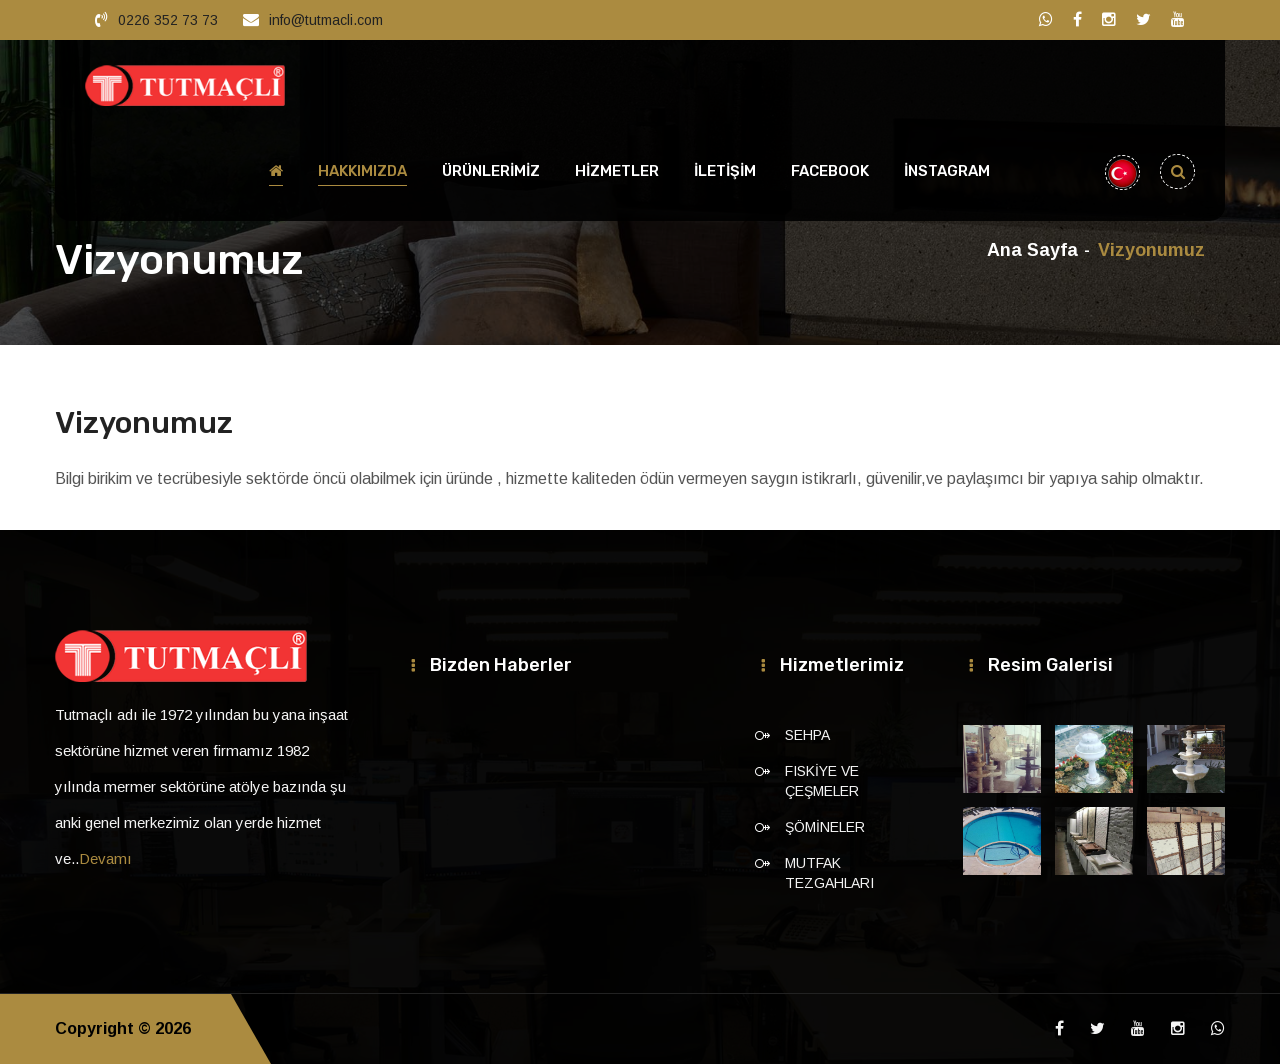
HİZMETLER (617, 171)
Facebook (830, 171)
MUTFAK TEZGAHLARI (829, 873)
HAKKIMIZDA (362, 171)
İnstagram (947, 171)
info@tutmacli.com (326, 20)
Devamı (105, 858)
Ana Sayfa (1032, 250)
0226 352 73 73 (168, 20)
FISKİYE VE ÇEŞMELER (822, 781)
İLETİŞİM (725, 171)
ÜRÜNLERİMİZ (491, 171)
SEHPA (807, 735)
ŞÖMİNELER (825, 827)
